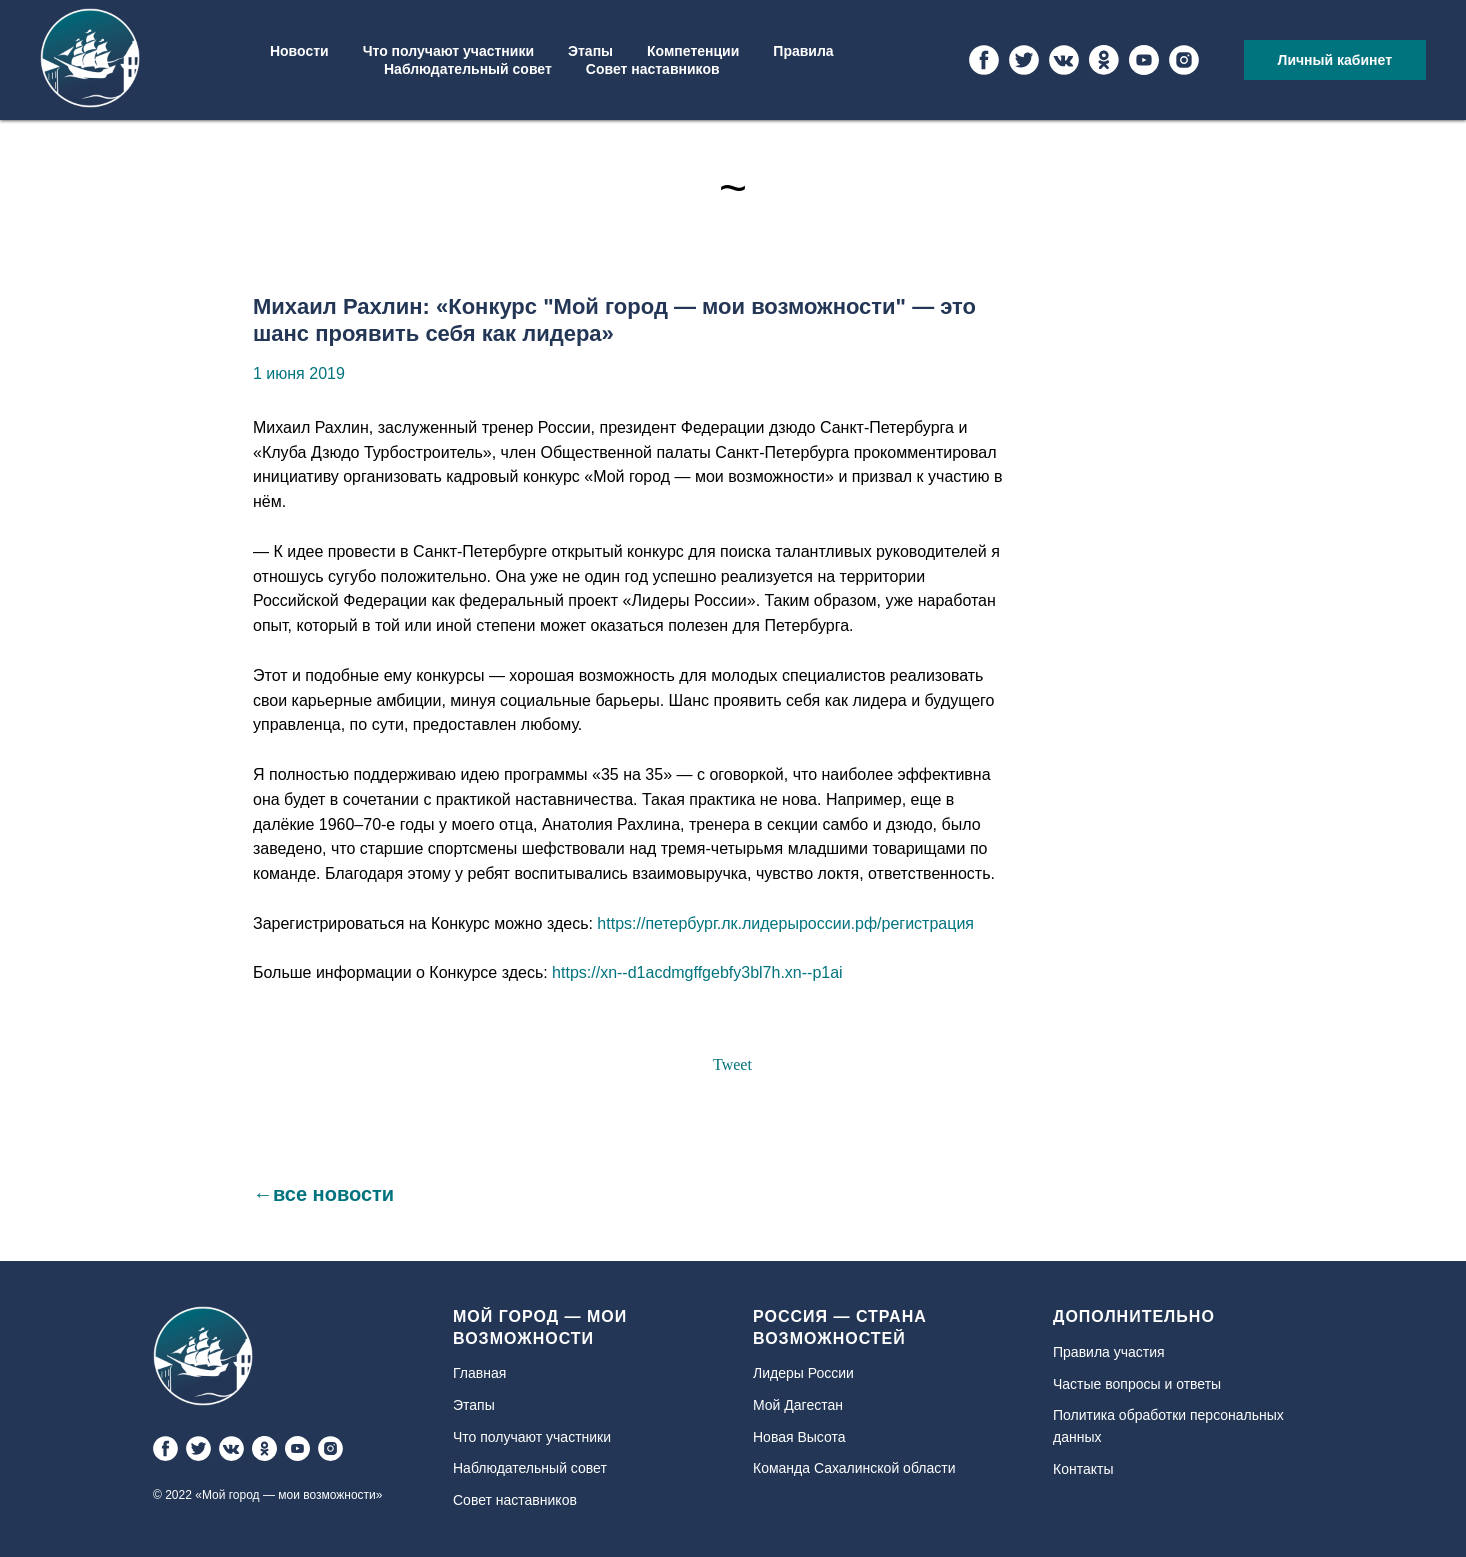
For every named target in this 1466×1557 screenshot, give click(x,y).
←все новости (323, 1194)
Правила (803, 51)
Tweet (732, 1064)
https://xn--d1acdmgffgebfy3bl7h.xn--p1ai (697, 972)
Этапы (590, 51)
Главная (479, 1373)
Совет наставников (653, 69)
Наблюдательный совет (468, 69)
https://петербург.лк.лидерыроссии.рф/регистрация (785, 923)
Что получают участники (448, 51)
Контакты (1083, 1469)
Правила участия (1109, 1352)
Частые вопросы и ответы (1137, 1384)
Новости (299, 51)
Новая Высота (799, 1437)
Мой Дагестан (798, 1405)
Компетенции (693, 51)
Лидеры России (803, 1373)
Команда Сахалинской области (854, 1468)
